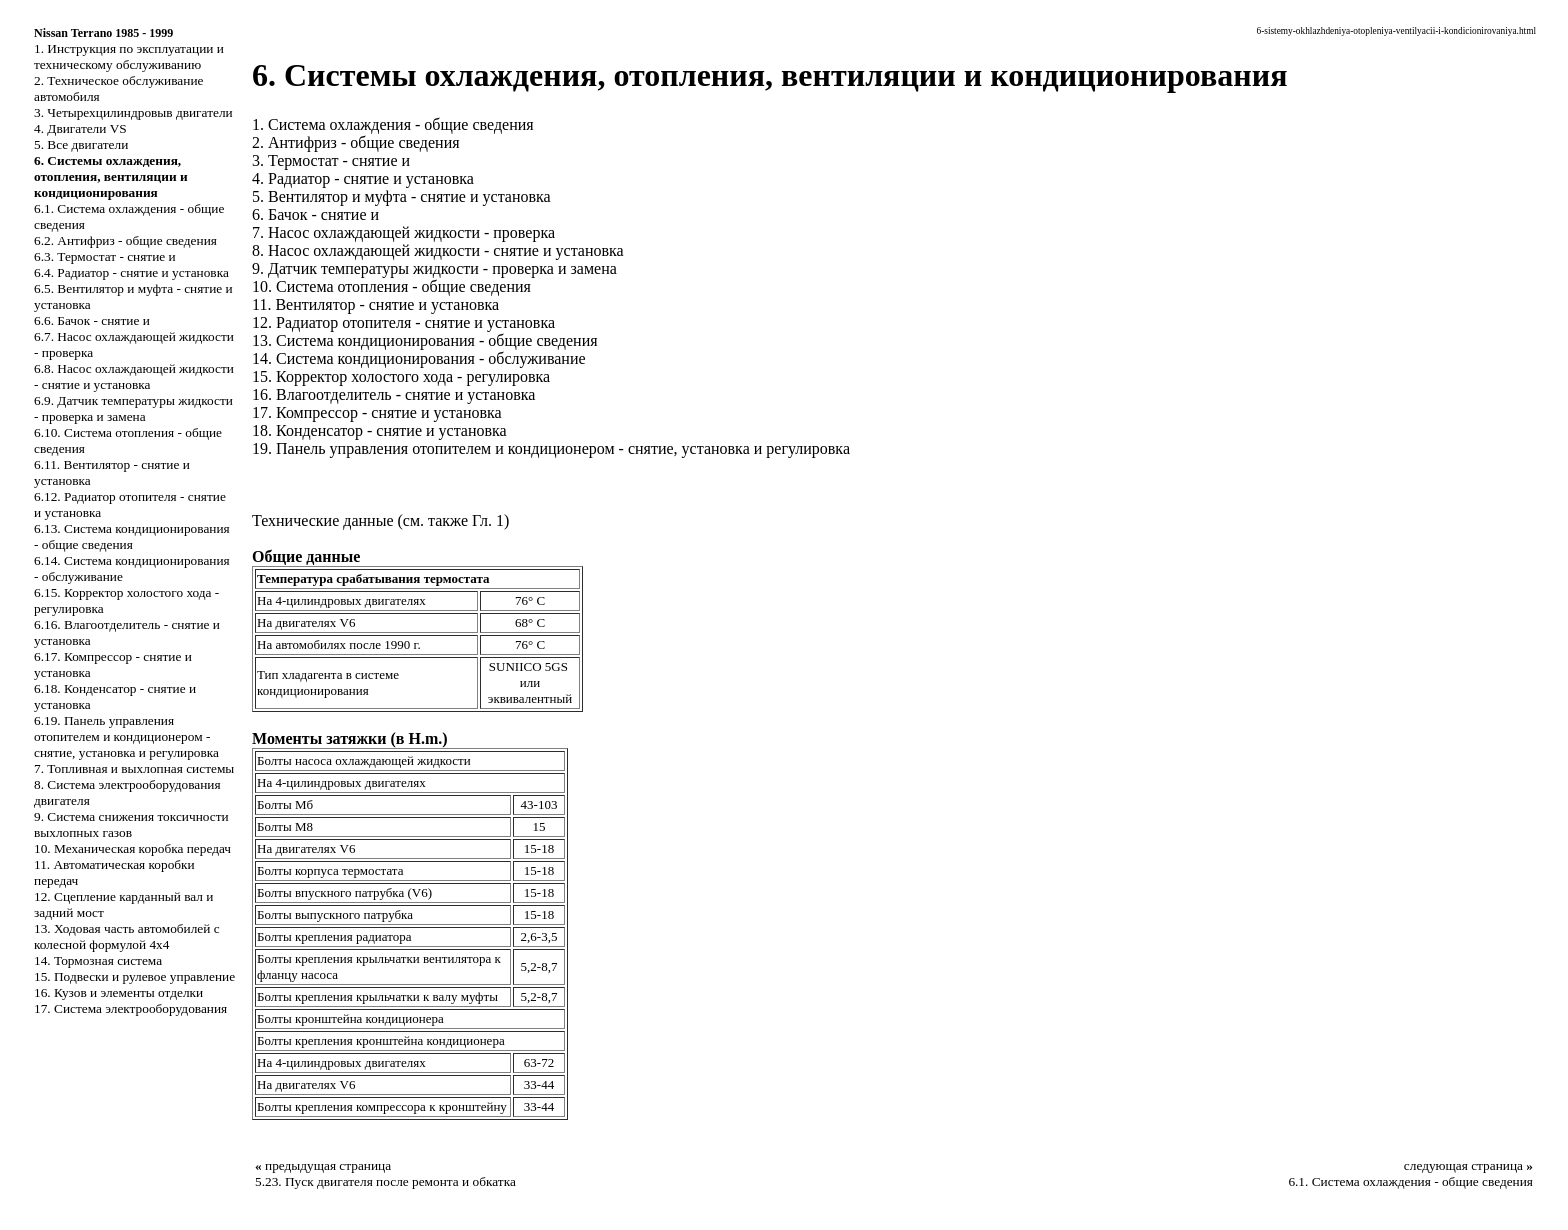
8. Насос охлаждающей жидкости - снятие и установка (438, 250)
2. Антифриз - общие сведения (356, 142)
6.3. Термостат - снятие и (105, 256)
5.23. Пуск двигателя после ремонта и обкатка (385, 1181)
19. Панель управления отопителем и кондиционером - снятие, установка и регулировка (551, 448)
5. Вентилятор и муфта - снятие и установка (401, 196)
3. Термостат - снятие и (331, 160)
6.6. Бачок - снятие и (92, 320)
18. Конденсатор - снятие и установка (379, 430)
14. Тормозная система (98, 960)
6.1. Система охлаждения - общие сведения (1410, 1181)
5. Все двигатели (81, 144)
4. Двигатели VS (80, 128)
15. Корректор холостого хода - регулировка (401, 376)
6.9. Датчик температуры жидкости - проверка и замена (133, 408)
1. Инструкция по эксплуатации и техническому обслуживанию (129, 56)
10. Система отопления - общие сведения (391, 286)
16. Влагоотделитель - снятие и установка (393, 394)
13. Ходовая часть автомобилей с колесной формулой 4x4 (127, 936)
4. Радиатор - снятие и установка (363, 178)
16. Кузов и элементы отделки (118, 992)
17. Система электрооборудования (130, 1008)
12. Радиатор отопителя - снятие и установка (403, 322)
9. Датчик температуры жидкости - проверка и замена (434, 268)
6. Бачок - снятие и (315, 214)
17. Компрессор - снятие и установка (377, 412)
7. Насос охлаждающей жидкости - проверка (403, 232)
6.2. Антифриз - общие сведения (125, 240)
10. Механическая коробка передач (132, 848)
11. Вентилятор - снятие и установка (375, 304)
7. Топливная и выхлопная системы (134, 768)
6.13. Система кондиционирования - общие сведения (132, 536)
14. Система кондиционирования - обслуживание (419, 358)
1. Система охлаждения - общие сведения (393, 124)
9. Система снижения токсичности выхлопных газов (131, 824)
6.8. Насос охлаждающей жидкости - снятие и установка (134, 376)
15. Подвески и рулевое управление (134, 976)
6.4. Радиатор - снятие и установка (131, 272)
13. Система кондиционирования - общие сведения (425, 340)
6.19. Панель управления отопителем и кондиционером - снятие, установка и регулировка (126, 736)
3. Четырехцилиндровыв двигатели (133, 112)
